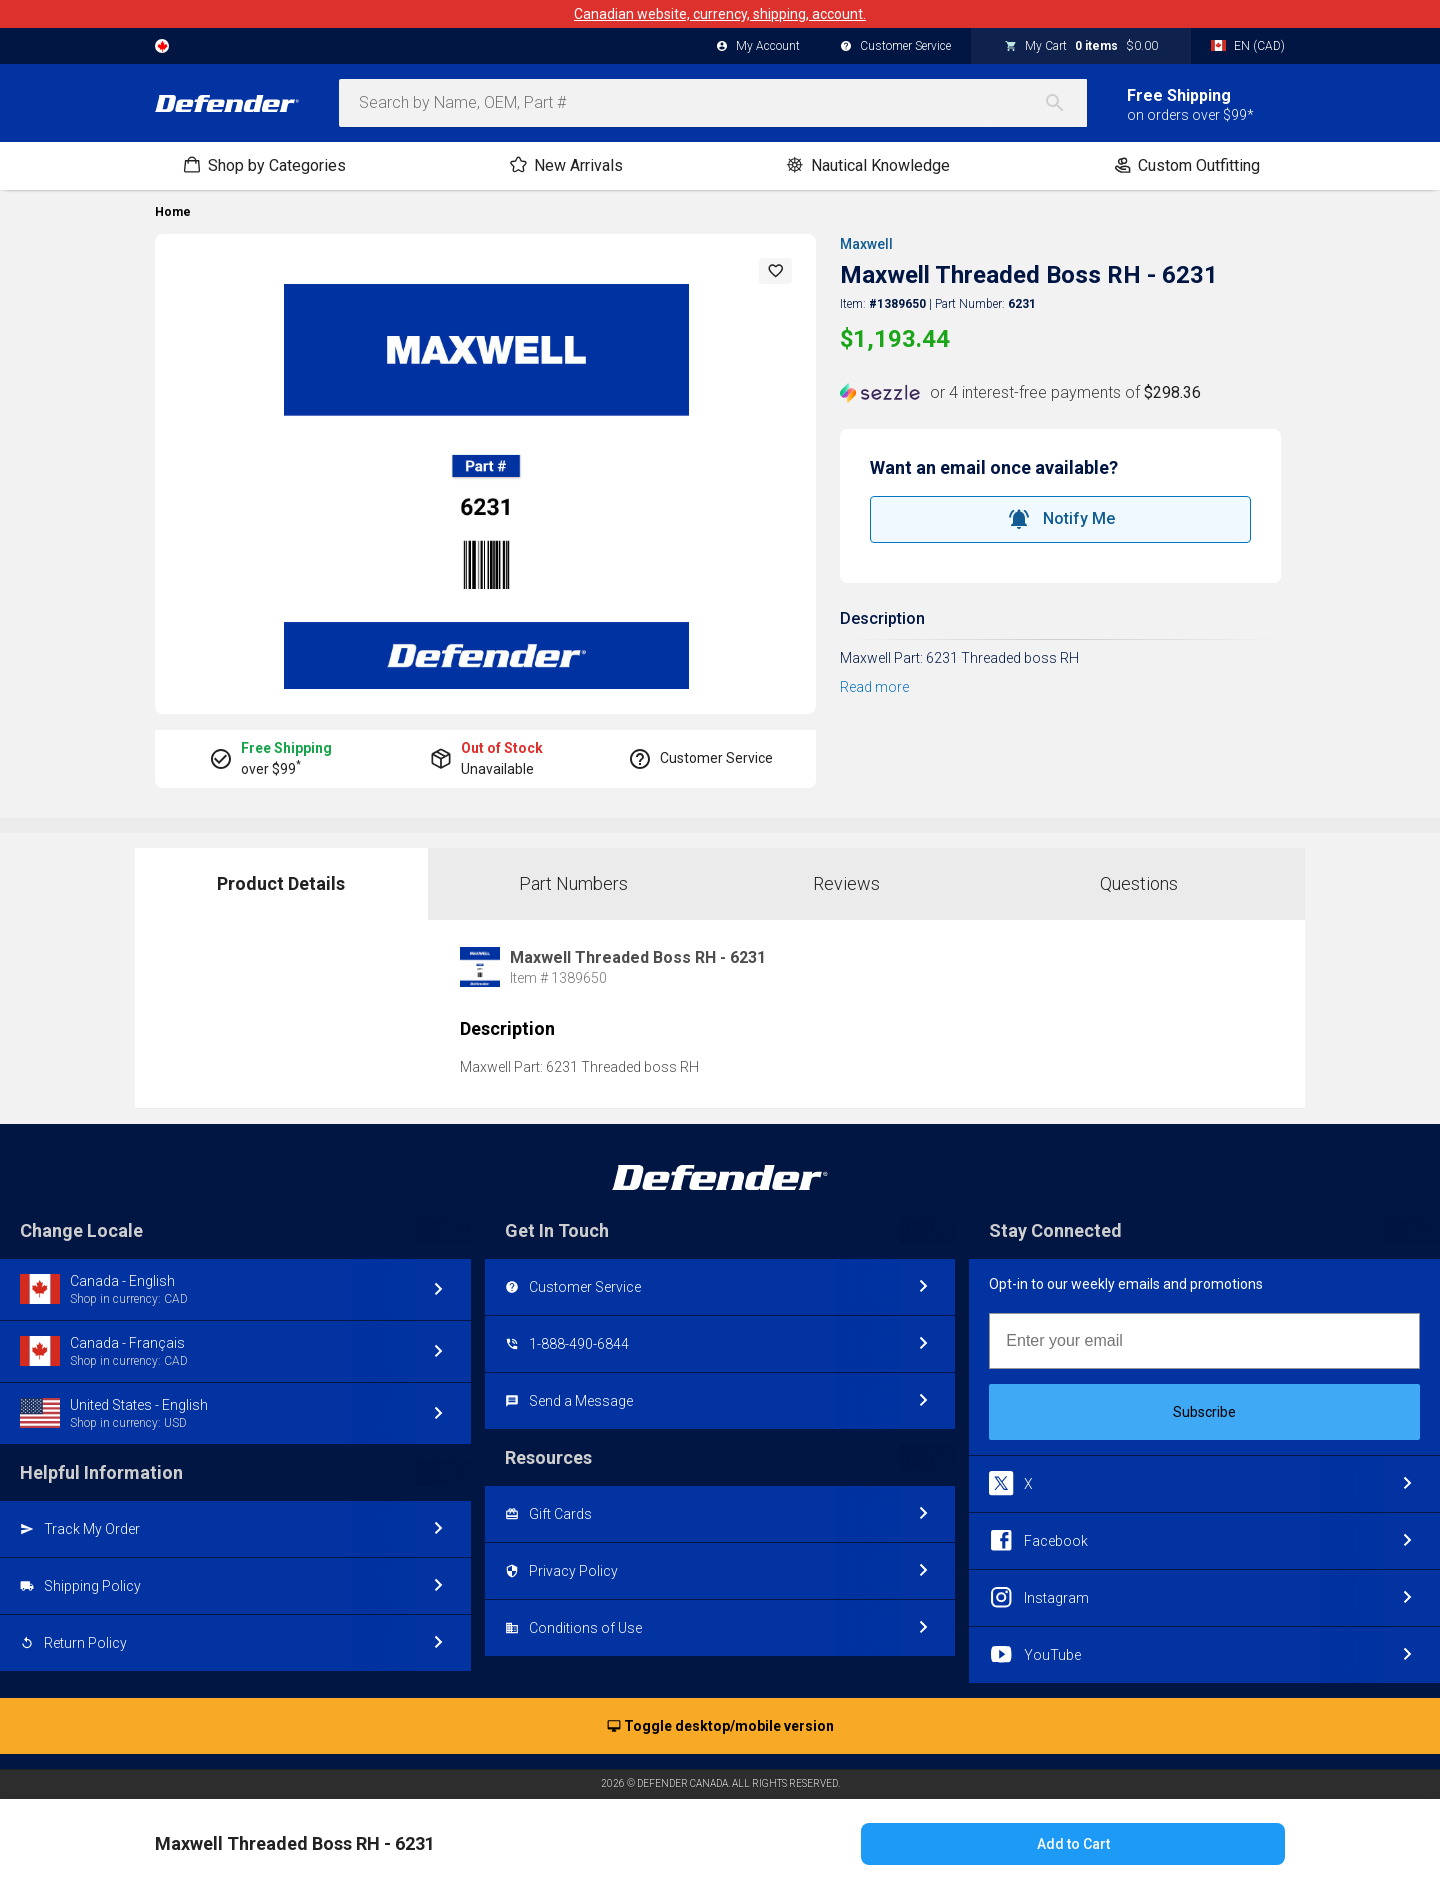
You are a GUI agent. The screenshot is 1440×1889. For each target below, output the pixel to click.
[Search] (1065, 103)
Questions (1139, 883)
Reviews (846, 883)
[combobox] (713, 103)
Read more (874, 687)
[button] (776, 271)
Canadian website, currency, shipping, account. (720, 14)
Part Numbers (573, 883)
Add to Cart (1073, 1844)
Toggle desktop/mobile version (720, 1727)
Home (173, 212)
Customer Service (895, 47)
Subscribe (1204, 1412)
